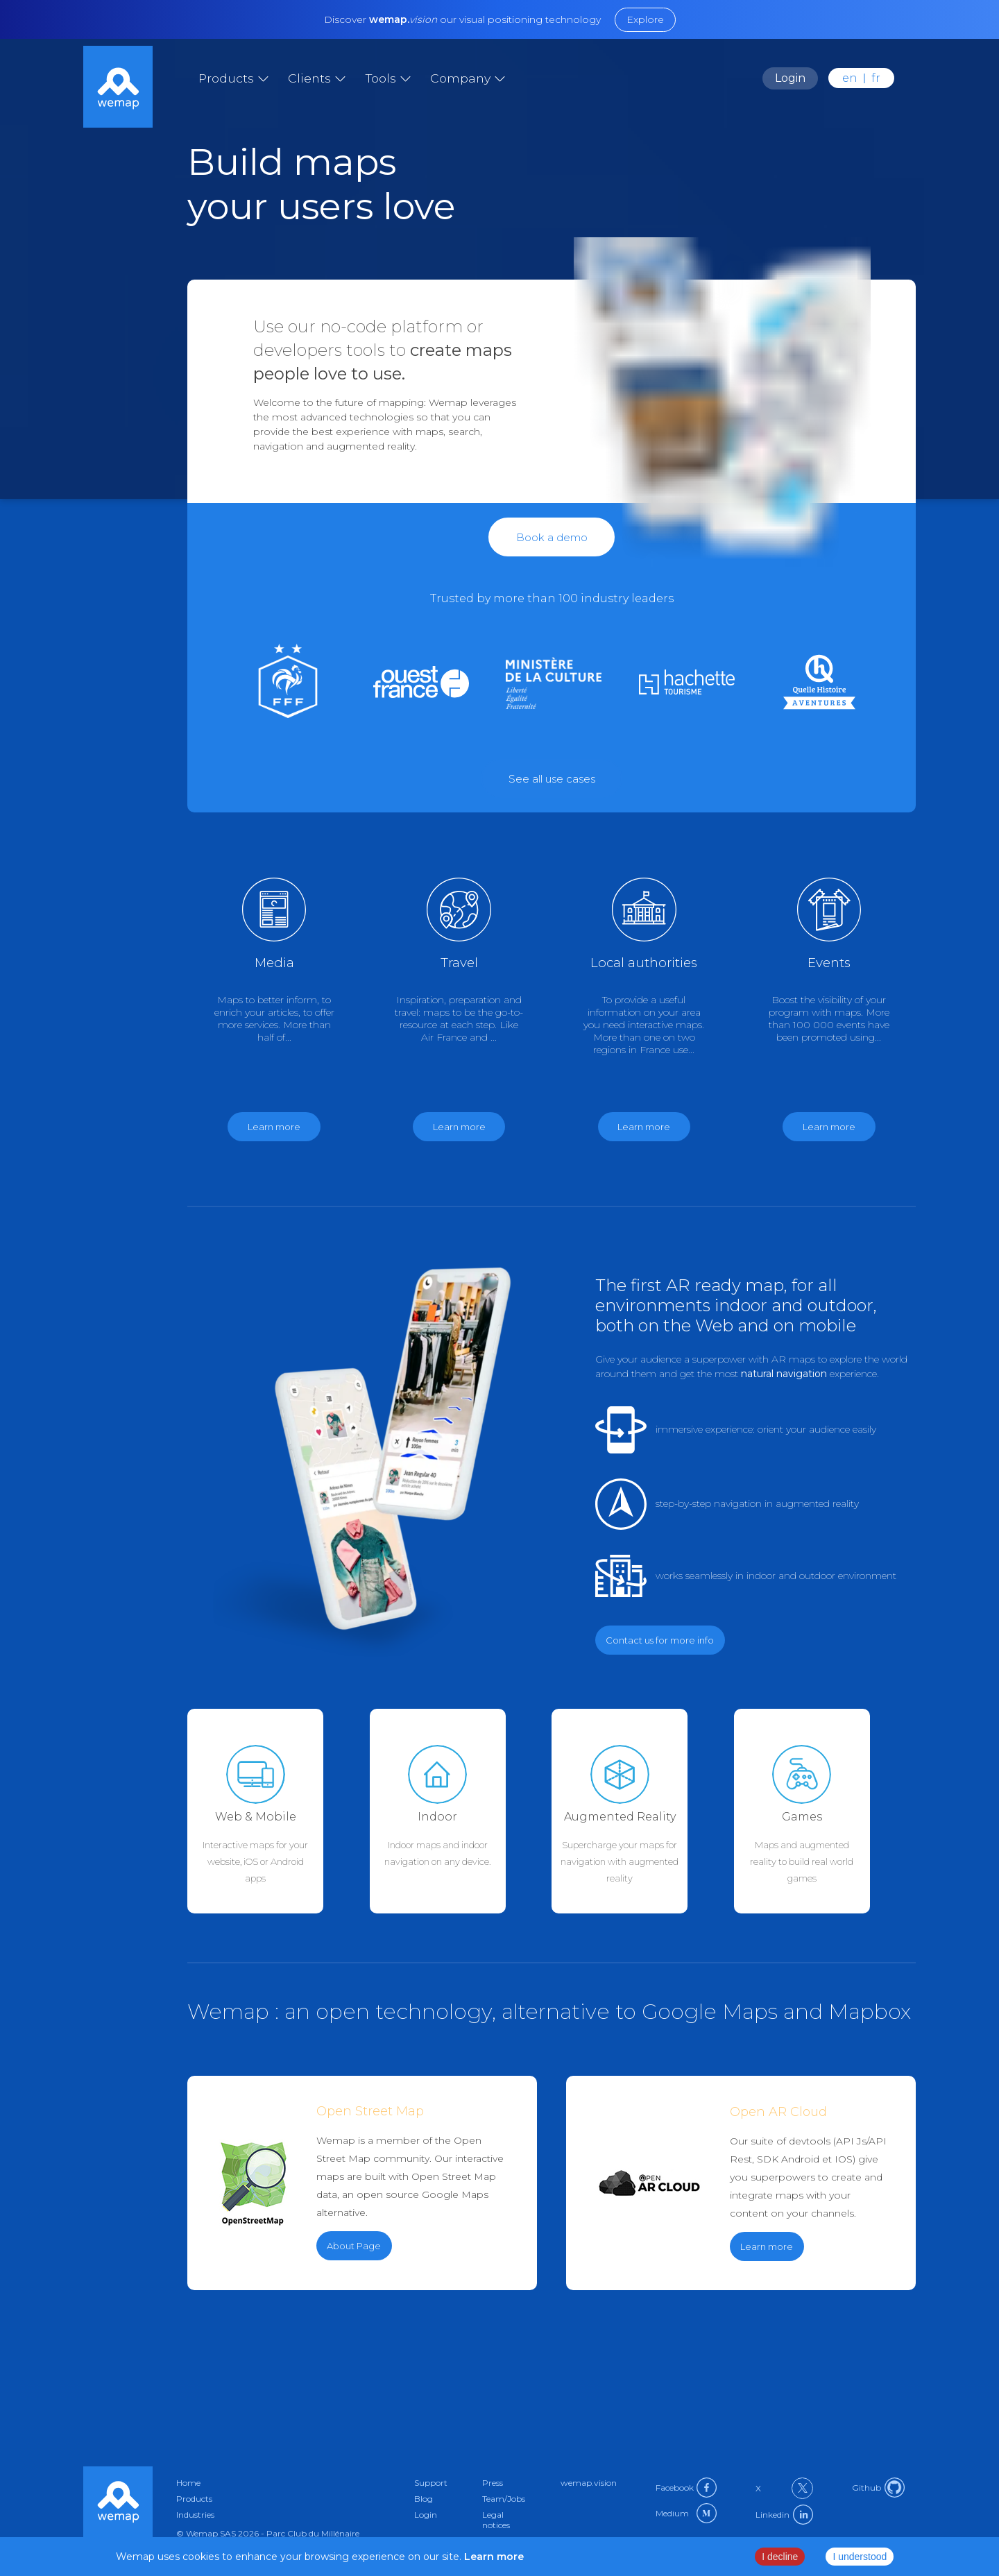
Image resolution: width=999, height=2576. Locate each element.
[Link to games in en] (816, 683)
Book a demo (552, 537)
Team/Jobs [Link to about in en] (503, 2498)
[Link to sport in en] (285, 684)
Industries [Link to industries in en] (195, 2514)
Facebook (686, 2487)
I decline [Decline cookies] (780, 2556)
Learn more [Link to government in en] (643, 1126)
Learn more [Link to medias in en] (274, 1126)
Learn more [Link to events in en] (829, 1126)
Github (878, 2487)
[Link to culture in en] (684, 683)
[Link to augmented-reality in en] (643, 1811)
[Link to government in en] (551, 683)
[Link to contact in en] (551, 537)
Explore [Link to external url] (645, 19)
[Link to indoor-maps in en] (461, 1811)
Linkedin (784, 2515)
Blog (423, 2498)
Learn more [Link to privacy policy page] (492, 2556)
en (849, 78)
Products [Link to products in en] (194, 2498)
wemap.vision (589, 2482)
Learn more (766, 2246)
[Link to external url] (551, 778)
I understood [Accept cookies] (859, 2556)
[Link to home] (118, 88)
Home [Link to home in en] (188, 2482)
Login (790, 78)
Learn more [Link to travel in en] (459, 1126)
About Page (354, 2245)
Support (430, 2482)
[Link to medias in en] (418, 683)
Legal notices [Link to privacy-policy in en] (496, 2519)
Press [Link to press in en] (492, 2482)
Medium (686, 2513)
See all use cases (552, 778)
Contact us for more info (660, 1640)
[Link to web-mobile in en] (278, 1811)
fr (875, 78)
